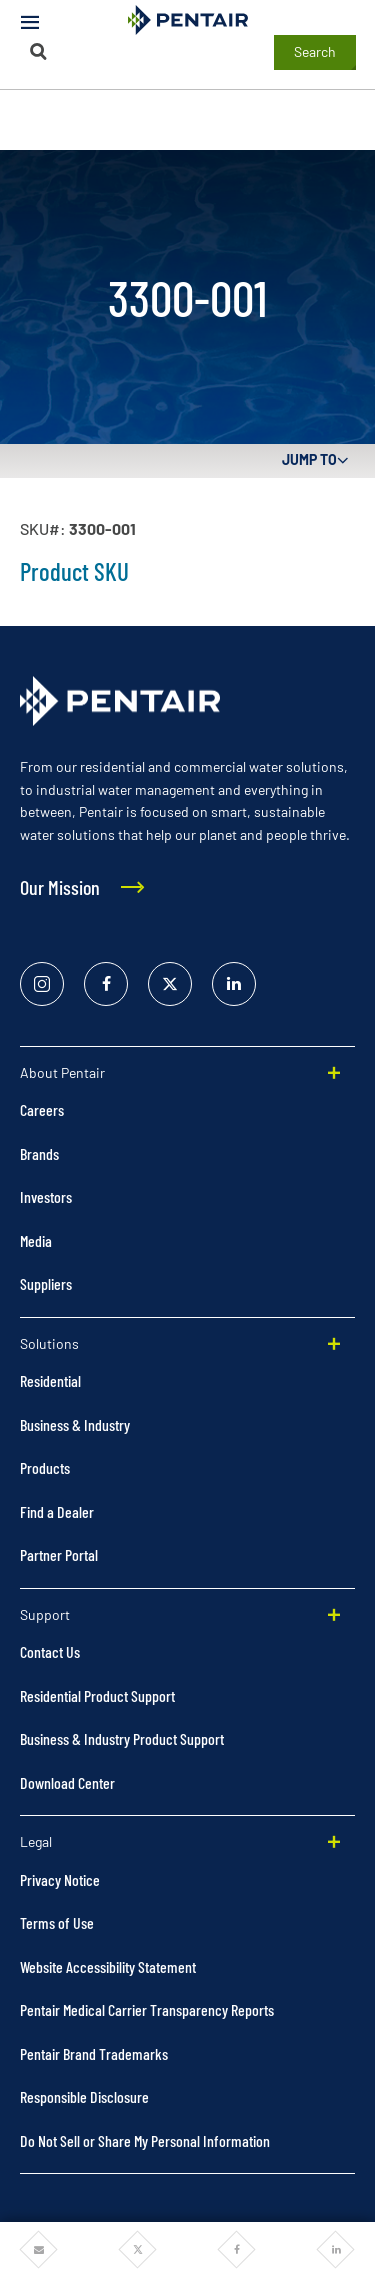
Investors (46, 1196)
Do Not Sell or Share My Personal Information (145, 2140)
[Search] (39, 51)
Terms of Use (57, 1922)
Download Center (67, 1782)
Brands (39, 1153)
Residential (50, 1380)
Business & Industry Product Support (122, 1738)
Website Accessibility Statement (108, 1966)
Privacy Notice (60, 1879)
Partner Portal (59, 1554)
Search (315, 51)
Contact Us (50, 1651)
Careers (42, 1109)
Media (36, 1240)
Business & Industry (75, 1424)
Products (45, 1467)
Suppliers (46, 1283)
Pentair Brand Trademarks (94, 2053)
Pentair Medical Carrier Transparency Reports (147, 2009)
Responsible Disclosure (84, 2096)
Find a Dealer (57, 1511)
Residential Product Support (97, 1695)
